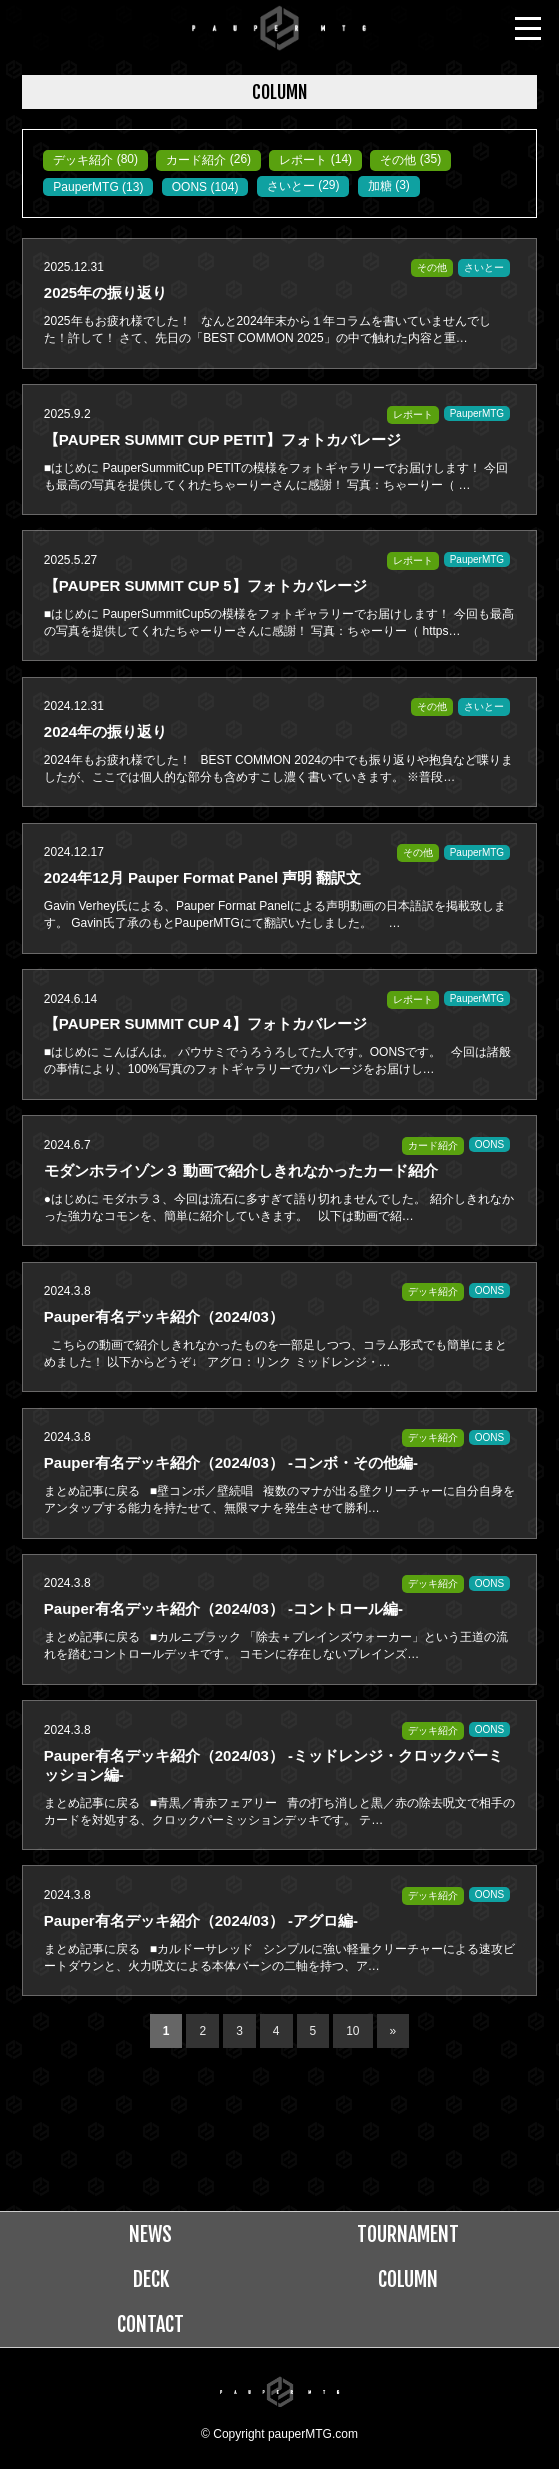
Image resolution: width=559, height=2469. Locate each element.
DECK (151, 2279)
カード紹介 (196, 160)
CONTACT (150, 2324)
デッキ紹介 (83, 160)
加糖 (380, 186)
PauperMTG (85, 187)
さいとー (291, 186)
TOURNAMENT (408, 2234)
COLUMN (408, 2279)
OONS (189, 187)
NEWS (150, 2234)
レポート (303, 160)
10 (352, 2031)
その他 (398, 160)
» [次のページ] (393, 2031)
